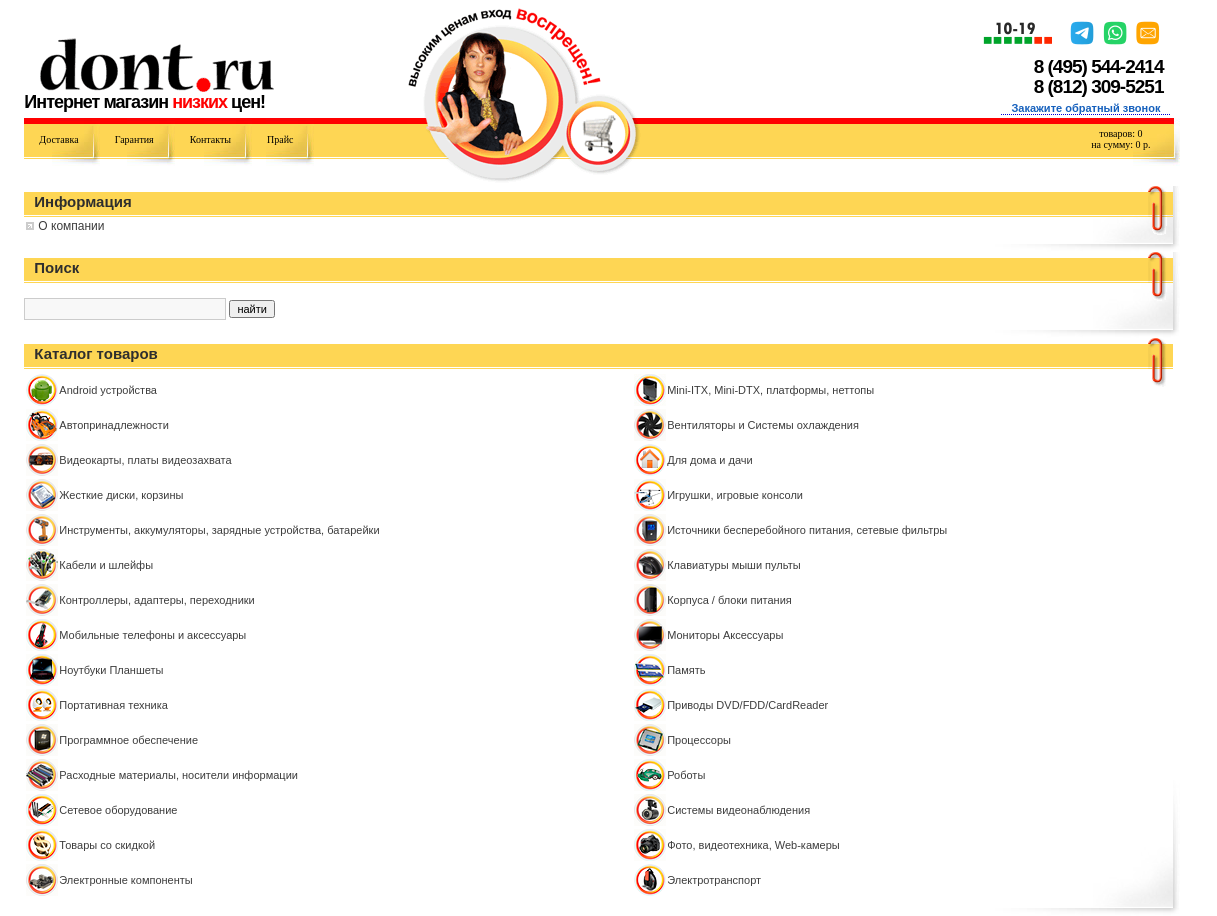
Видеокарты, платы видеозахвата (145, 460)
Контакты (210, 139)
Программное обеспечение (128, 740)
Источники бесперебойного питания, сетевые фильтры (807, 530)
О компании (71, 226)
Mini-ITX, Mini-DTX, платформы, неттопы (770, 390)
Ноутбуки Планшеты (111, 670)
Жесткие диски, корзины (121, 495)
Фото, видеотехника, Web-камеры (753, 845)
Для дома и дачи (710, 460)
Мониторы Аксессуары (725, 635)
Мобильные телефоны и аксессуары (152, 635)
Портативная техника (113, 705)
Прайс (280, 139)
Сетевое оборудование (118, 810)
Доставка (58, 139)
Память (686, 670)
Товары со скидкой (107, 845)
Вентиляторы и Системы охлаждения (763, 425)
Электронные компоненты (125, 880)
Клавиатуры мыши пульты (733, 565)
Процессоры (699, 740)
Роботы (686, 775)
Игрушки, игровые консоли (735, 495)
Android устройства (108, 390)
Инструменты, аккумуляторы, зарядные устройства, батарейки (219, 530)
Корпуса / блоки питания (729, 600)
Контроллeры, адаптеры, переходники (156, 600)
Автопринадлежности (113, 425)
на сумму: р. (1120, 144)
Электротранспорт (714, 880)
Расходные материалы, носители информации (178, 775)
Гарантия (134, 139)
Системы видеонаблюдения (738, 810)
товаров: (1120, 133)
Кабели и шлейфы (106, 565)
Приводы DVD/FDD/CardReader (747, 705)
